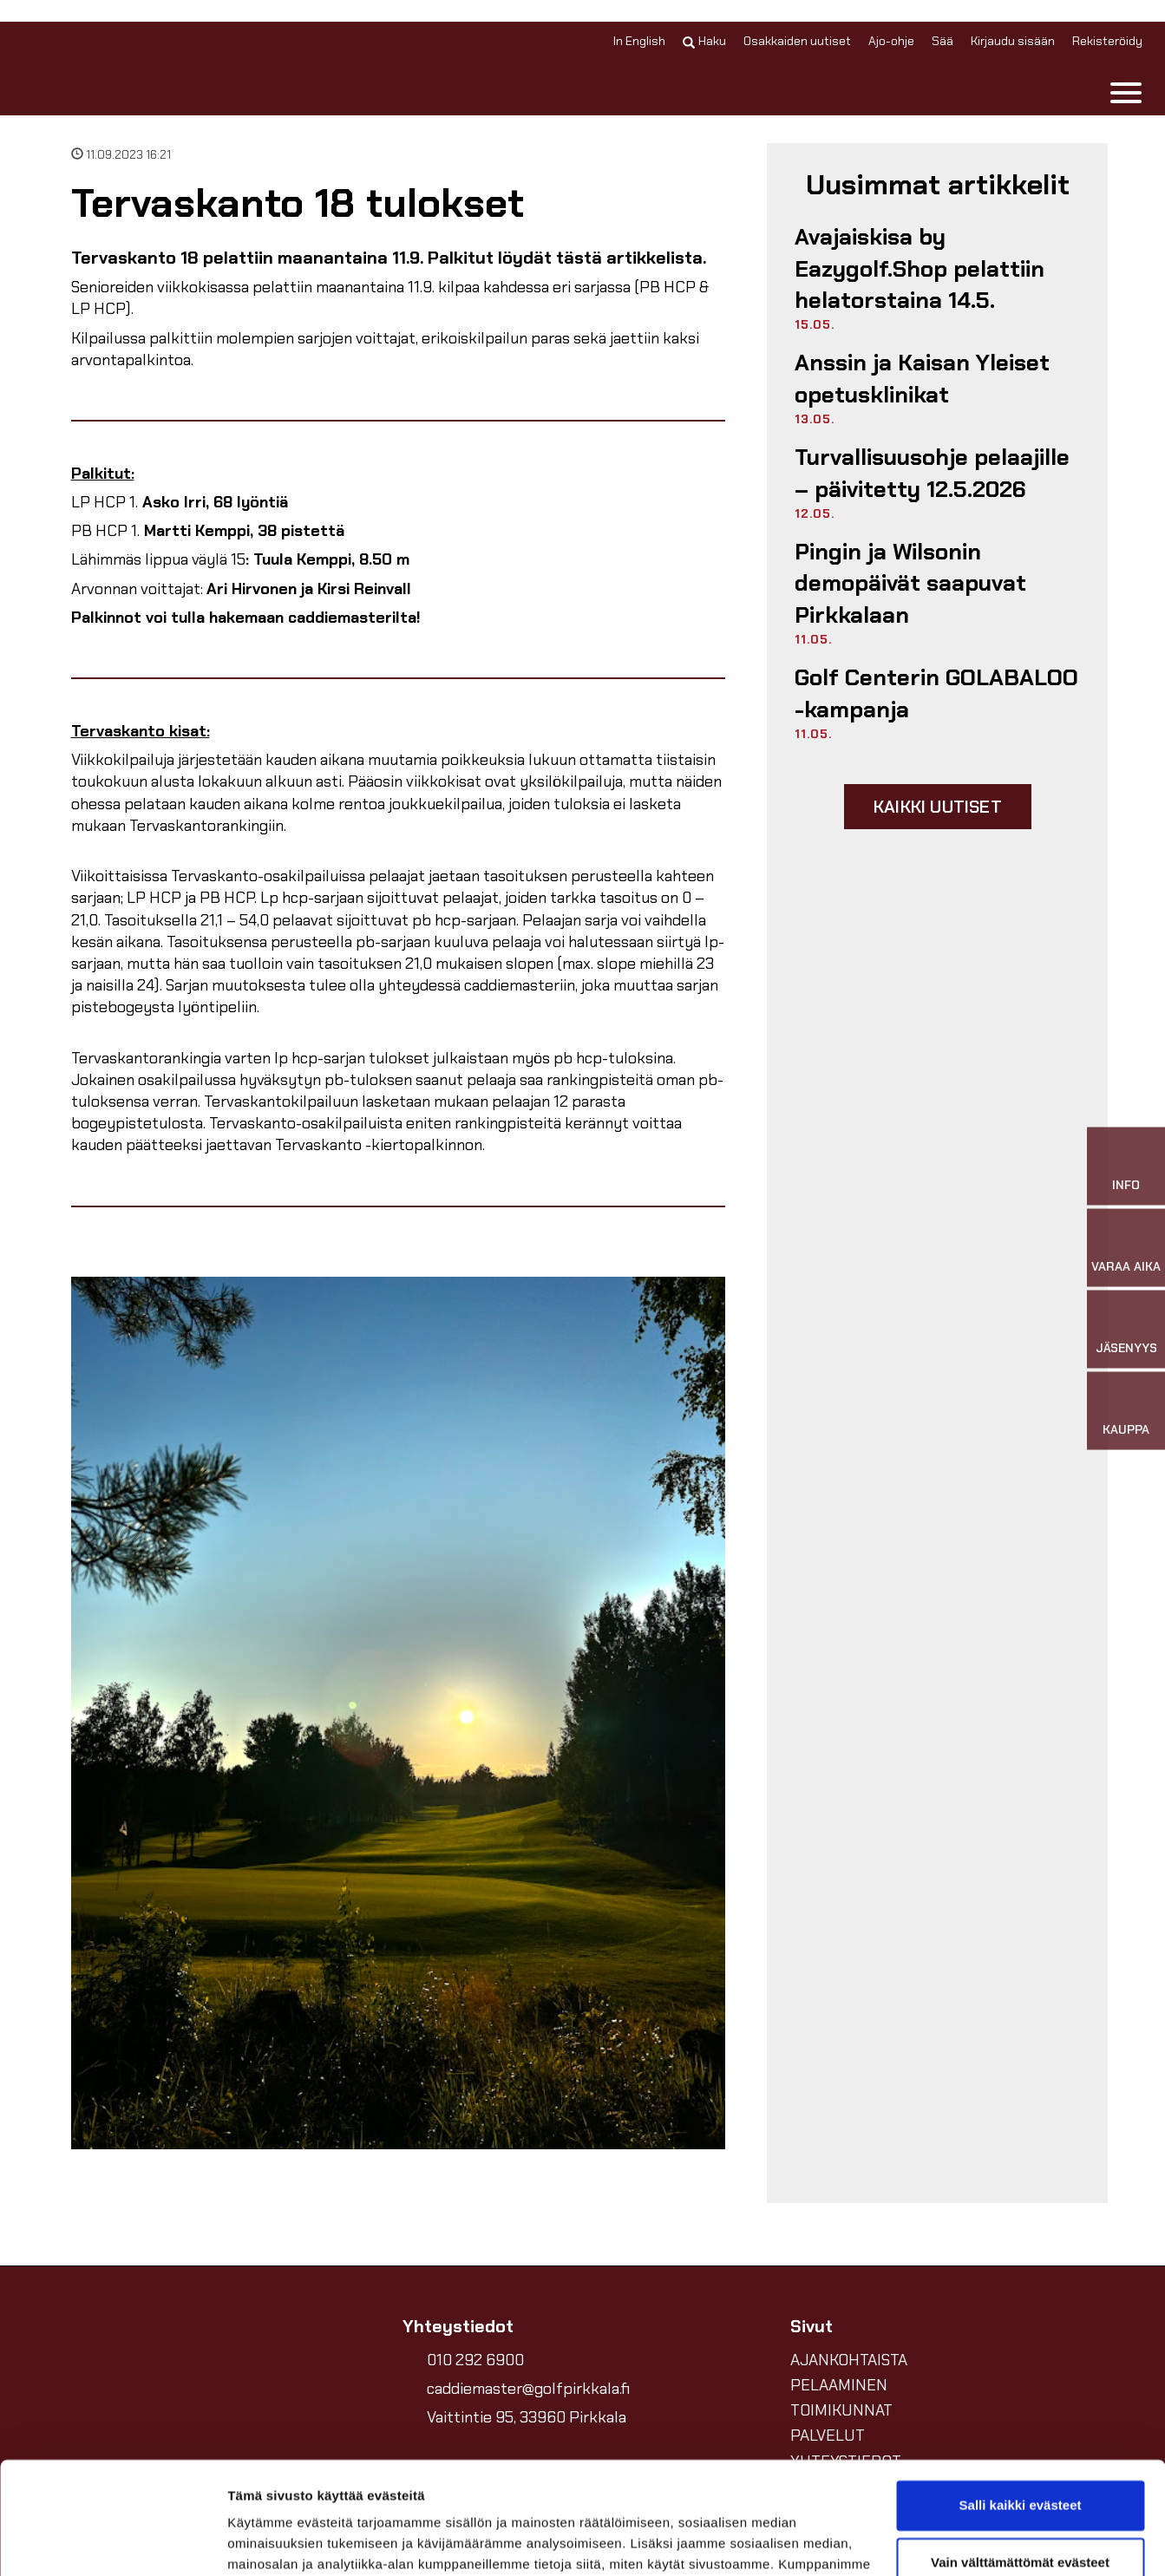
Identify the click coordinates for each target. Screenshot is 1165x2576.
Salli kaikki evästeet (1020, 2393)
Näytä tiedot (265, 2541)
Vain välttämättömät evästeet (1020, 2449)
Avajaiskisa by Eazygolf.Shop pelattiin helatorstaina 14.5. (919, 268)
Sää (942, 41)
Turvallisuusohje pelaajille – (932, 472)
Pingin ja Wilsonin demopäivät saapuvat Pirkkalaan (910, 583)
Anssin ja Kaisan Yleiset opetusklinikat (922, 378)
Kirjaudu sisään (1013, 41)
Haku (704, 41)
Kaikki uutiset (938, 806)
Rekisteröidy (1107, 41)
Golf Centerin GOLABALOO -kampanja (936, 693)
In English (639, 41)
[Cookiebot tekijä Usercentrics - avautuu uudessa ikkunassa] (112, 2542)
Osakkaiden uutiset (797, 41)
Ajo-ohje (891, 41)
